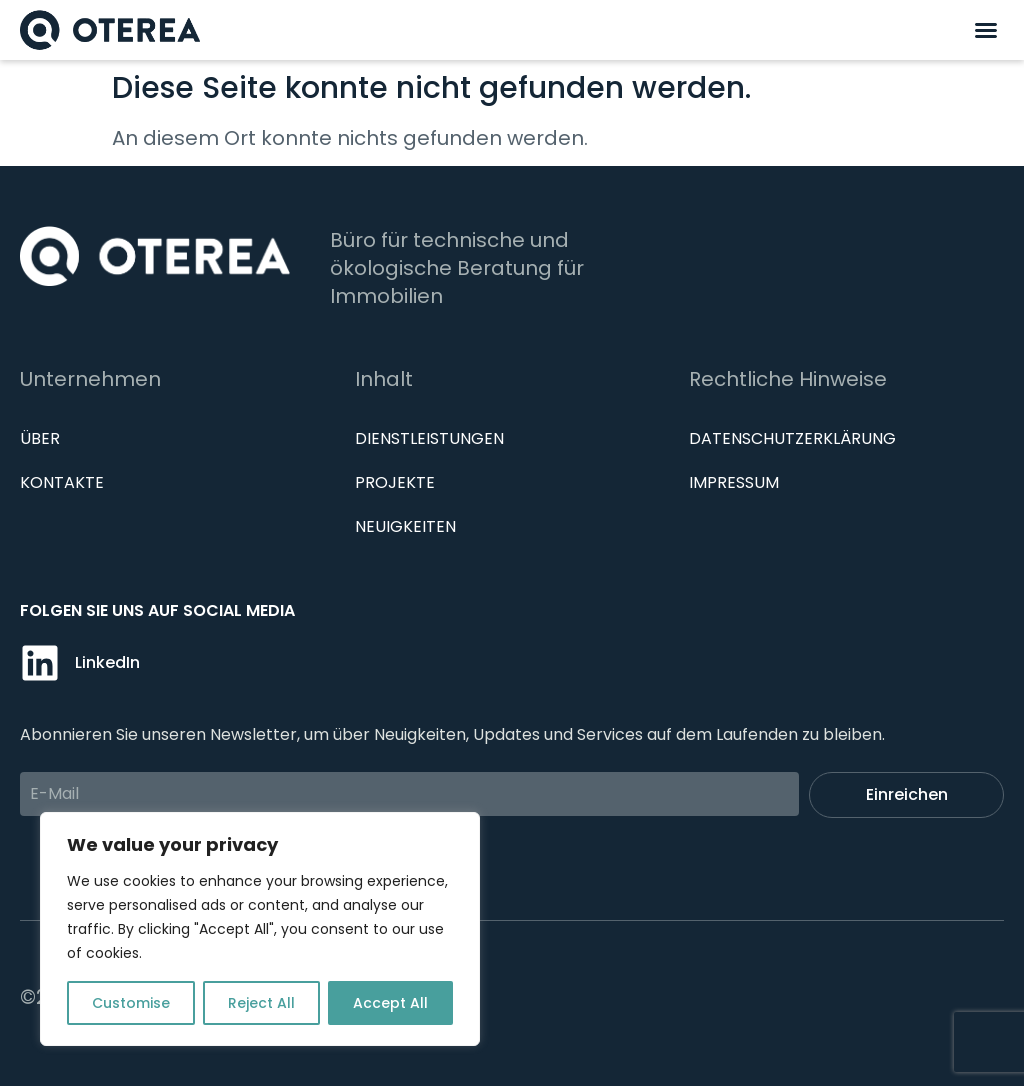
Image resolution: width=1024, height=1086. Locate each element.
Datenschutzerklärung (792, 438)
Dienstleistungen (429, 438)
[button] (986, 30)
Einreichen (907, 794)
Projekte (395, 482)
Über (40, 438)
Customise (131, 1003)
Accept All (390, 1003)
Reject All (261, 1003)
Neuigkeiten (405, 526)
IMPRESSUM (734, 482)
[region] (260, 929)
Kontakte (62, 482)
